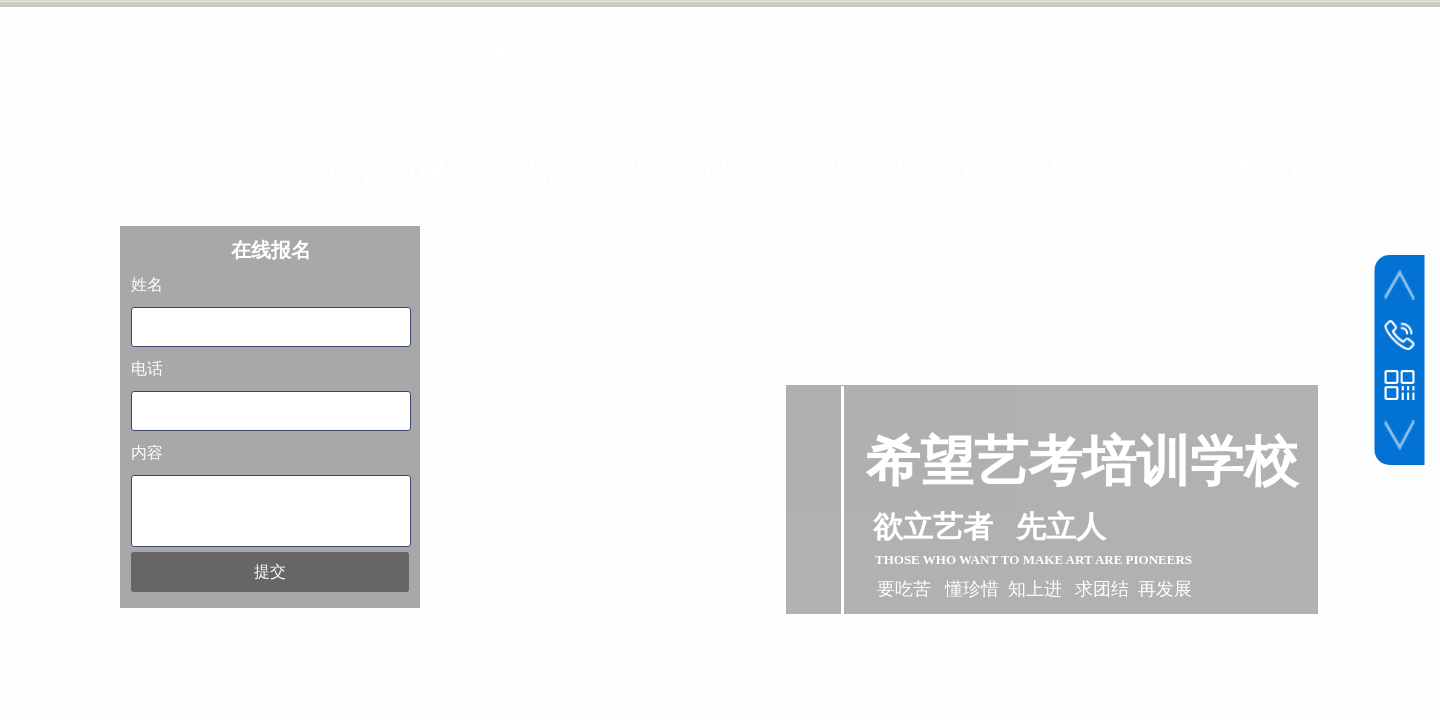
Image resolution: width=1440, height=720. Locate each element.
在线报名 (1076, 49)
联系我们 (876, 49)
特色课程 (676, 49)
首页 (276, 49)
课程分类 (376, 49)
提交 (270, 571)
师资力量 (576, 49)
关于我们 (976, 49)
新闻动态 (776, 49)
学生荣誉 (476, 49)
